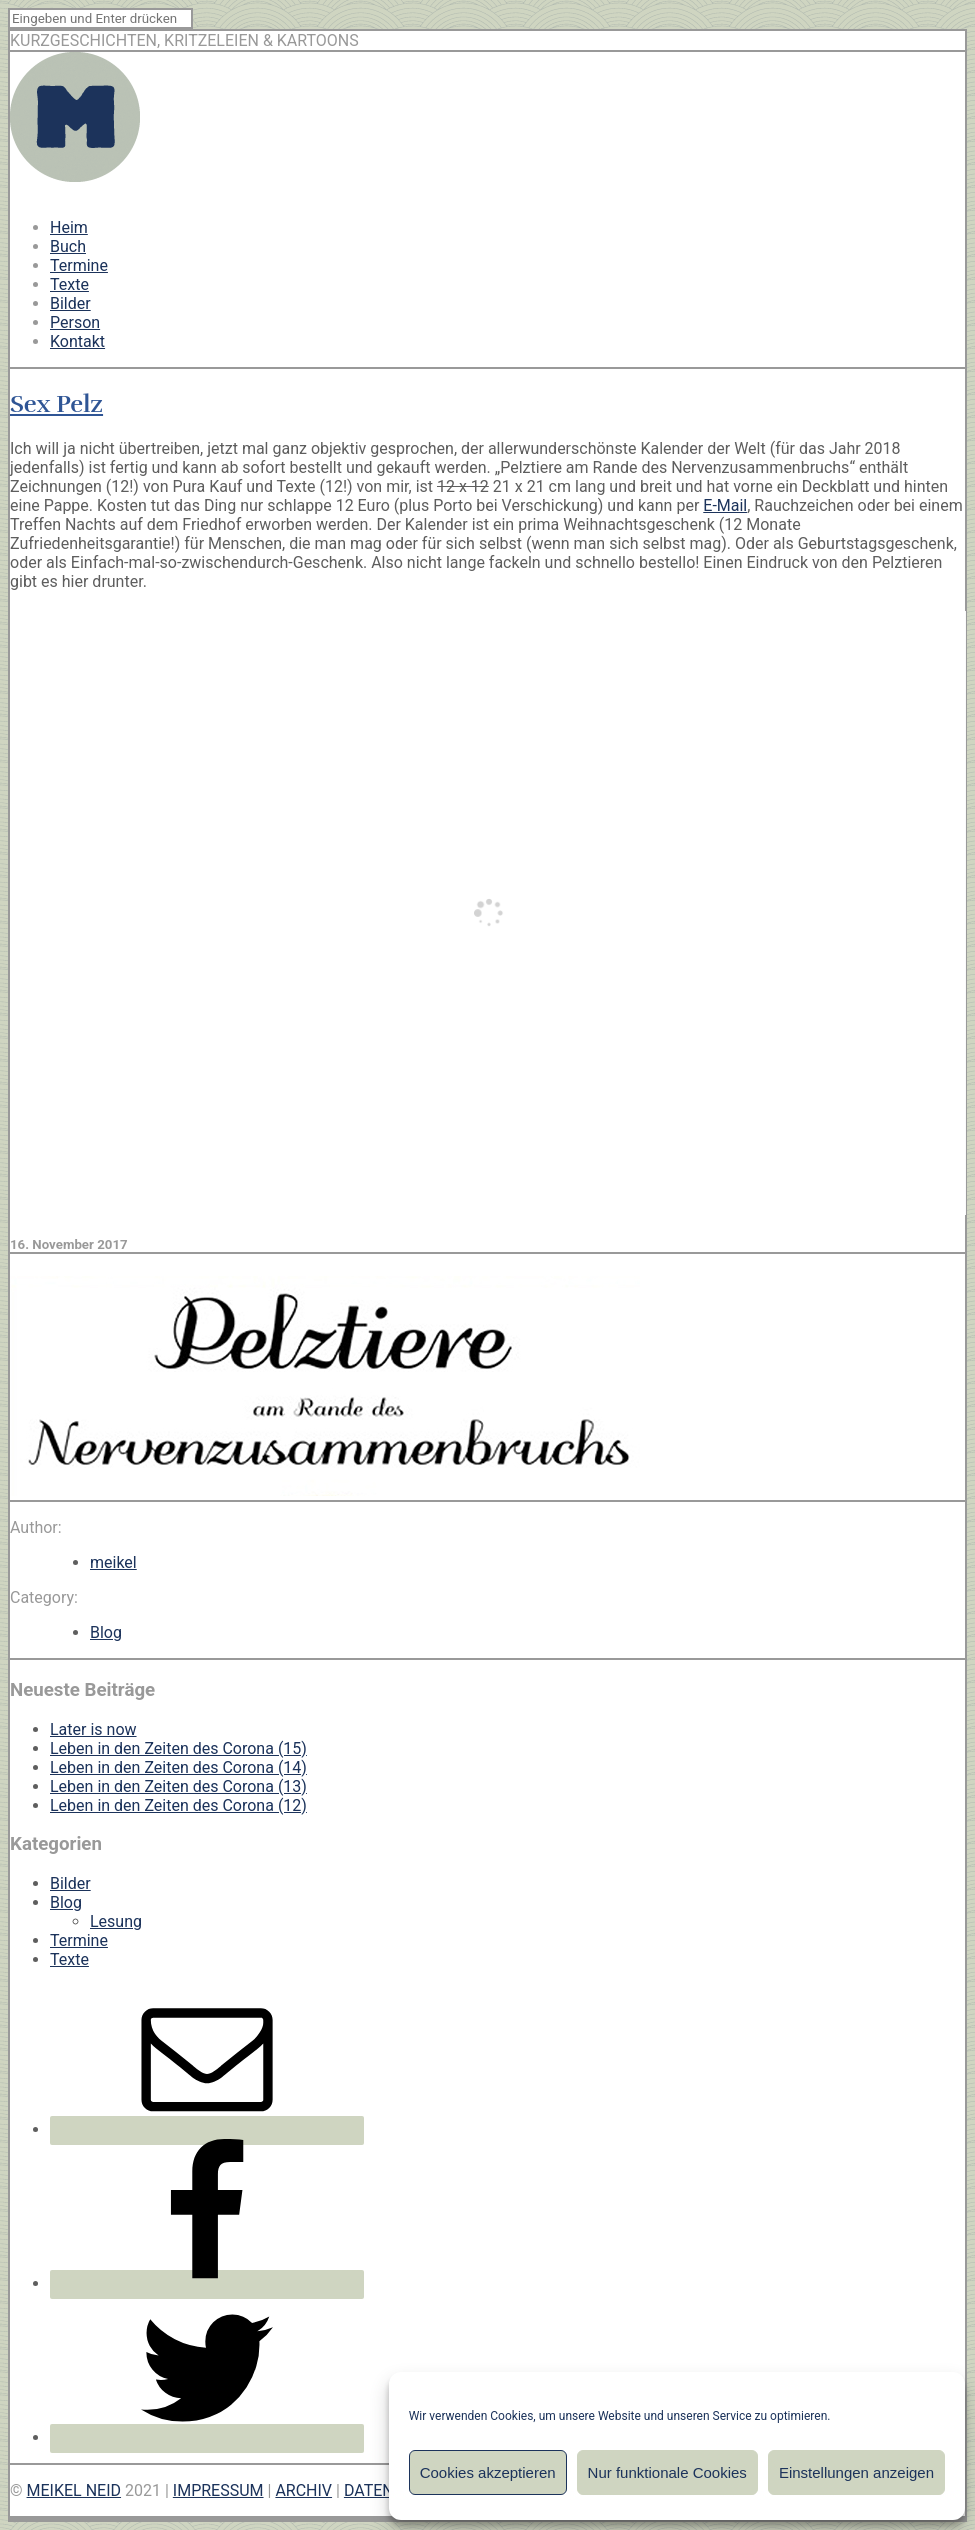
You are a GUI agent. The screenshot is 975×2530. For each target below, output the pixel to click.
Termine (79, 265)
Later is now (93, 1729)
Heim (69, 227)
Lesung (116, 1921)
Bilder (70, 303)
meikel (113, 1562)
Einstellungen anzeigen (856, 2472)
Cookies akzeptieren (488, 2472)
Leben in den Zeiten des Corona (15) (178, 1748)
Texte (69, 284)
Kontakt (77, 341)
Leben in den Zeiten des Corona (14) (178, 1767)
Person (75, 322)
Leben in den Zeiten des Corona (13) (178, 1786)
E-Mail (725, 505)
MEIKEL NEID (74, 2490)
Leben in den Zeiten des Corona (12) (178, 1805)
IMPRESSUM (218, 2490)
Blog (106, 1632)
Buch (68, 246)
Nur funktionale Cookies (667, 2472)
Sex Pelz (56, 404)
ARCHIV (303, 2490)
